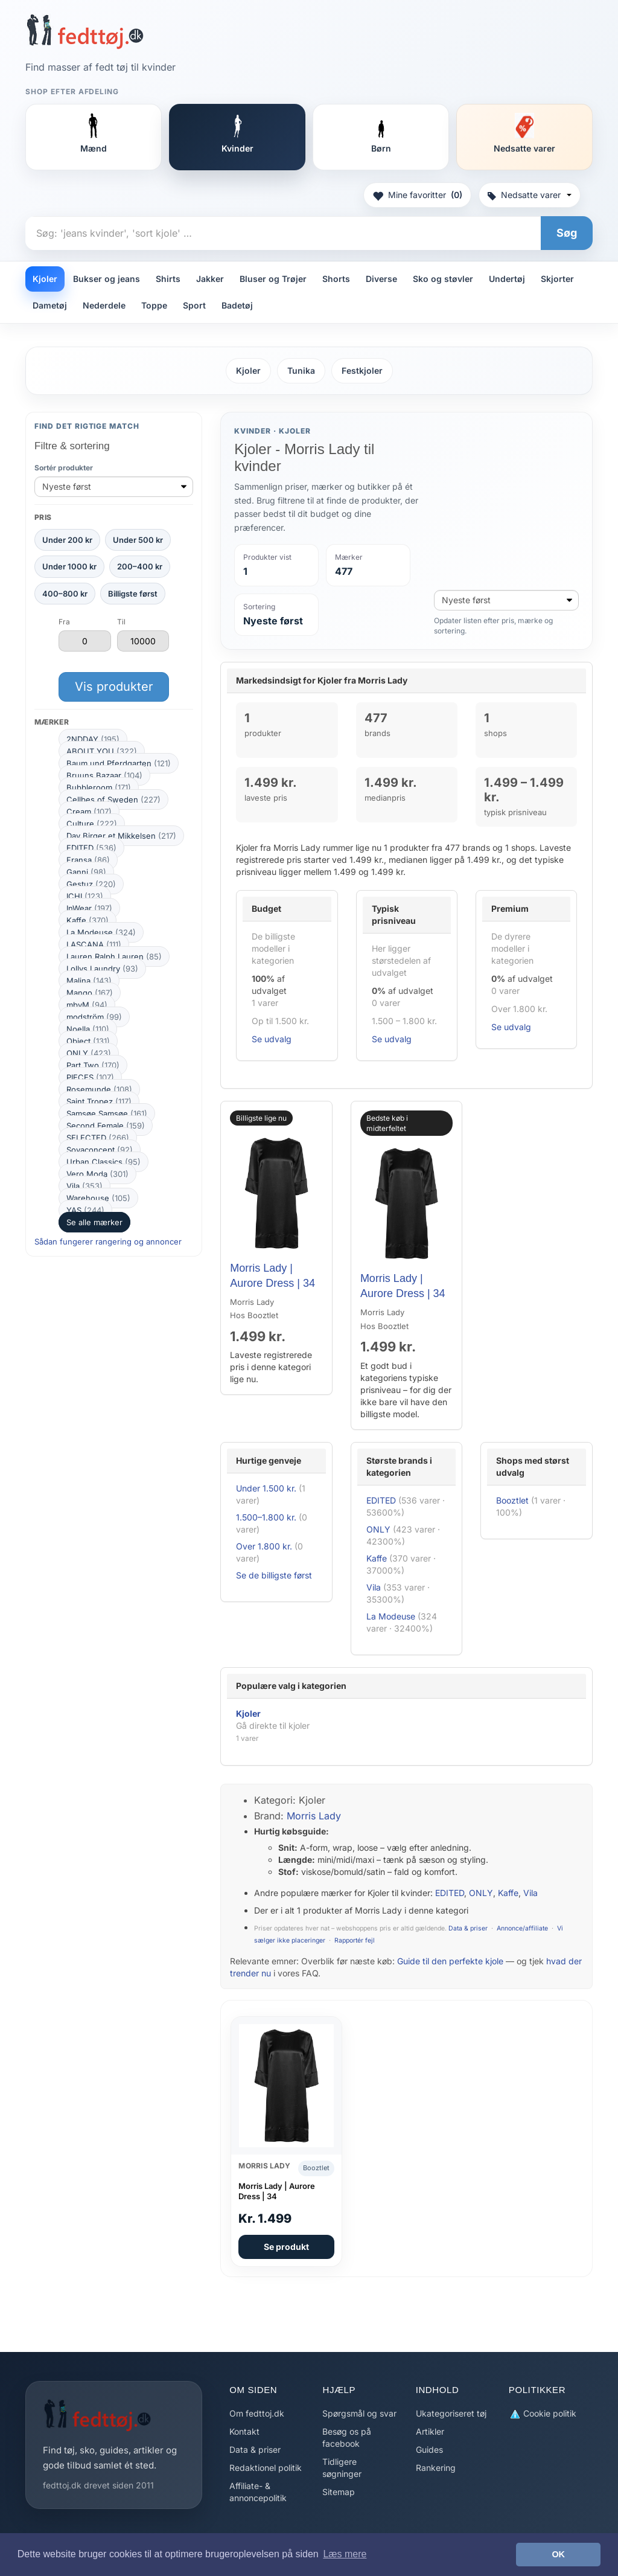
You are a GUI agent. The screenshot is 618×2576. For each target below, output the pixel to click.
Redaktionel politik (265, 2467)
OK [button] (558, 2554)
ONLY (88, 1053)
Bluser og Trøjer (273, 279)
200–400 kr (139, 566)
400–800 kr (65, 593)
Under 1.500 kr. (266, 1488)
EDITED (91, 848)
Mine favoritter (417, 195)
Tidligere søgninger (342, 2467)
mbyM (86, 1005)
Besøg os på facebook (346, 2437)
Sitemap (338, 2492)
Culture (91, 823)
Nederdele (104, 305)
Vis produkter (114, 686)
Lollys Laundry (102, 968)
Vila (84, 1186)
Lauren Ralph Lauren (114, 956)
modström (94, 1017)
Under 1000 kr (69, 566)
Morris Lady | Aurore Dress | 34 (276, 2191)
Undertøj (507, 279)
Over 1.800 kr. (264, 1546)
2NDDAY (92, 739)
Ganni (86, 872)
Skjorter (557, 279)
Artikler (430, 2431)
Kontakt (244, 2431)
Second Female (105, 1125)
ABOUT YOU (101, 751)
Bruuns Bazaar (104, 775)
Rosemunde (99, 1089)
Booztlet (512, 1500)
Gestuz (91, 884)
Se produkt (286, 2246)
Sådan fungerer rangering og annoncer (108, 1241)
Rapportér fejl (354, 1940)
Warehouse (98, 1198)
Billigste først (133, 593)
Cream (89, 811)
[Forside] (84, 31)
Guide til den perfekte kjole (450, 1961)
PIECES (90, 1077)
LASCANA (93, 944)
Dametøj (50, 305)
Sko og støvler (443, 279)
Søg (566, 232)
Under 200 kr (67, 540)
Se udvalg (271, 1039)
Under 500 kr (138, 540)
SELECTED (97, 1137)
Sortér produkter (63, 467)
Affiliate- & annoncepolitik (258, 2492)
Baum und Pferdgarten (118, 763)
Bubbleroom (98, 787)
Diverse (381, 279)
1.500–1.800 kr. (266, 1517)
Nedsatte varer (530, 195)
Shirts (168, 279)
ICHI (84, 896)
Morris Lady (314, 1816)
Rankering (436, 2467)
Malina (89, 980)
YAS (85, 1210)
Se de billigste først (274, 1575)
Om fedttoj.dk (256, 2413)
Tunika (301, 370)
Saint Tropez (99, 1101)
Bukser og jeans (106, 279)
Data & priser (468, 1928)
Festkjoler (362, 370)
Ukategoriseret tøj (451, 2413)
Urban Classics (103, 1162)
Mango (89, 993)
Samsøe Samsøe (106, 1113)
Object (88, 1041)
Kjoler (45, 279)
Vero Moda (97, 1174)
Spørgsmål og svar (359, 2413)
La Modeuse (101, 932)
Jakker (210, 279)
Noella (87, 1029)
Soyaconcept (99, 1150)
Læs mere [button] (344, 2554)
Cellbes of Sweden (113, 799)
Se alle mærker (94, 1222)
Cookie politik (542, 2414)
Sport (194, 305)
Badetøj (237, 305)
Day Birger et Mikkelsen (121, 836)
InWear (89, 908)
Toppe (154, 305)
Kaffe (87, 920)
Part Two (92, 1065)
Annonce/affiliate (522, 1928)
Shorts (336, 279)
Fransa (88, 860)
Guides (429, 2449)
